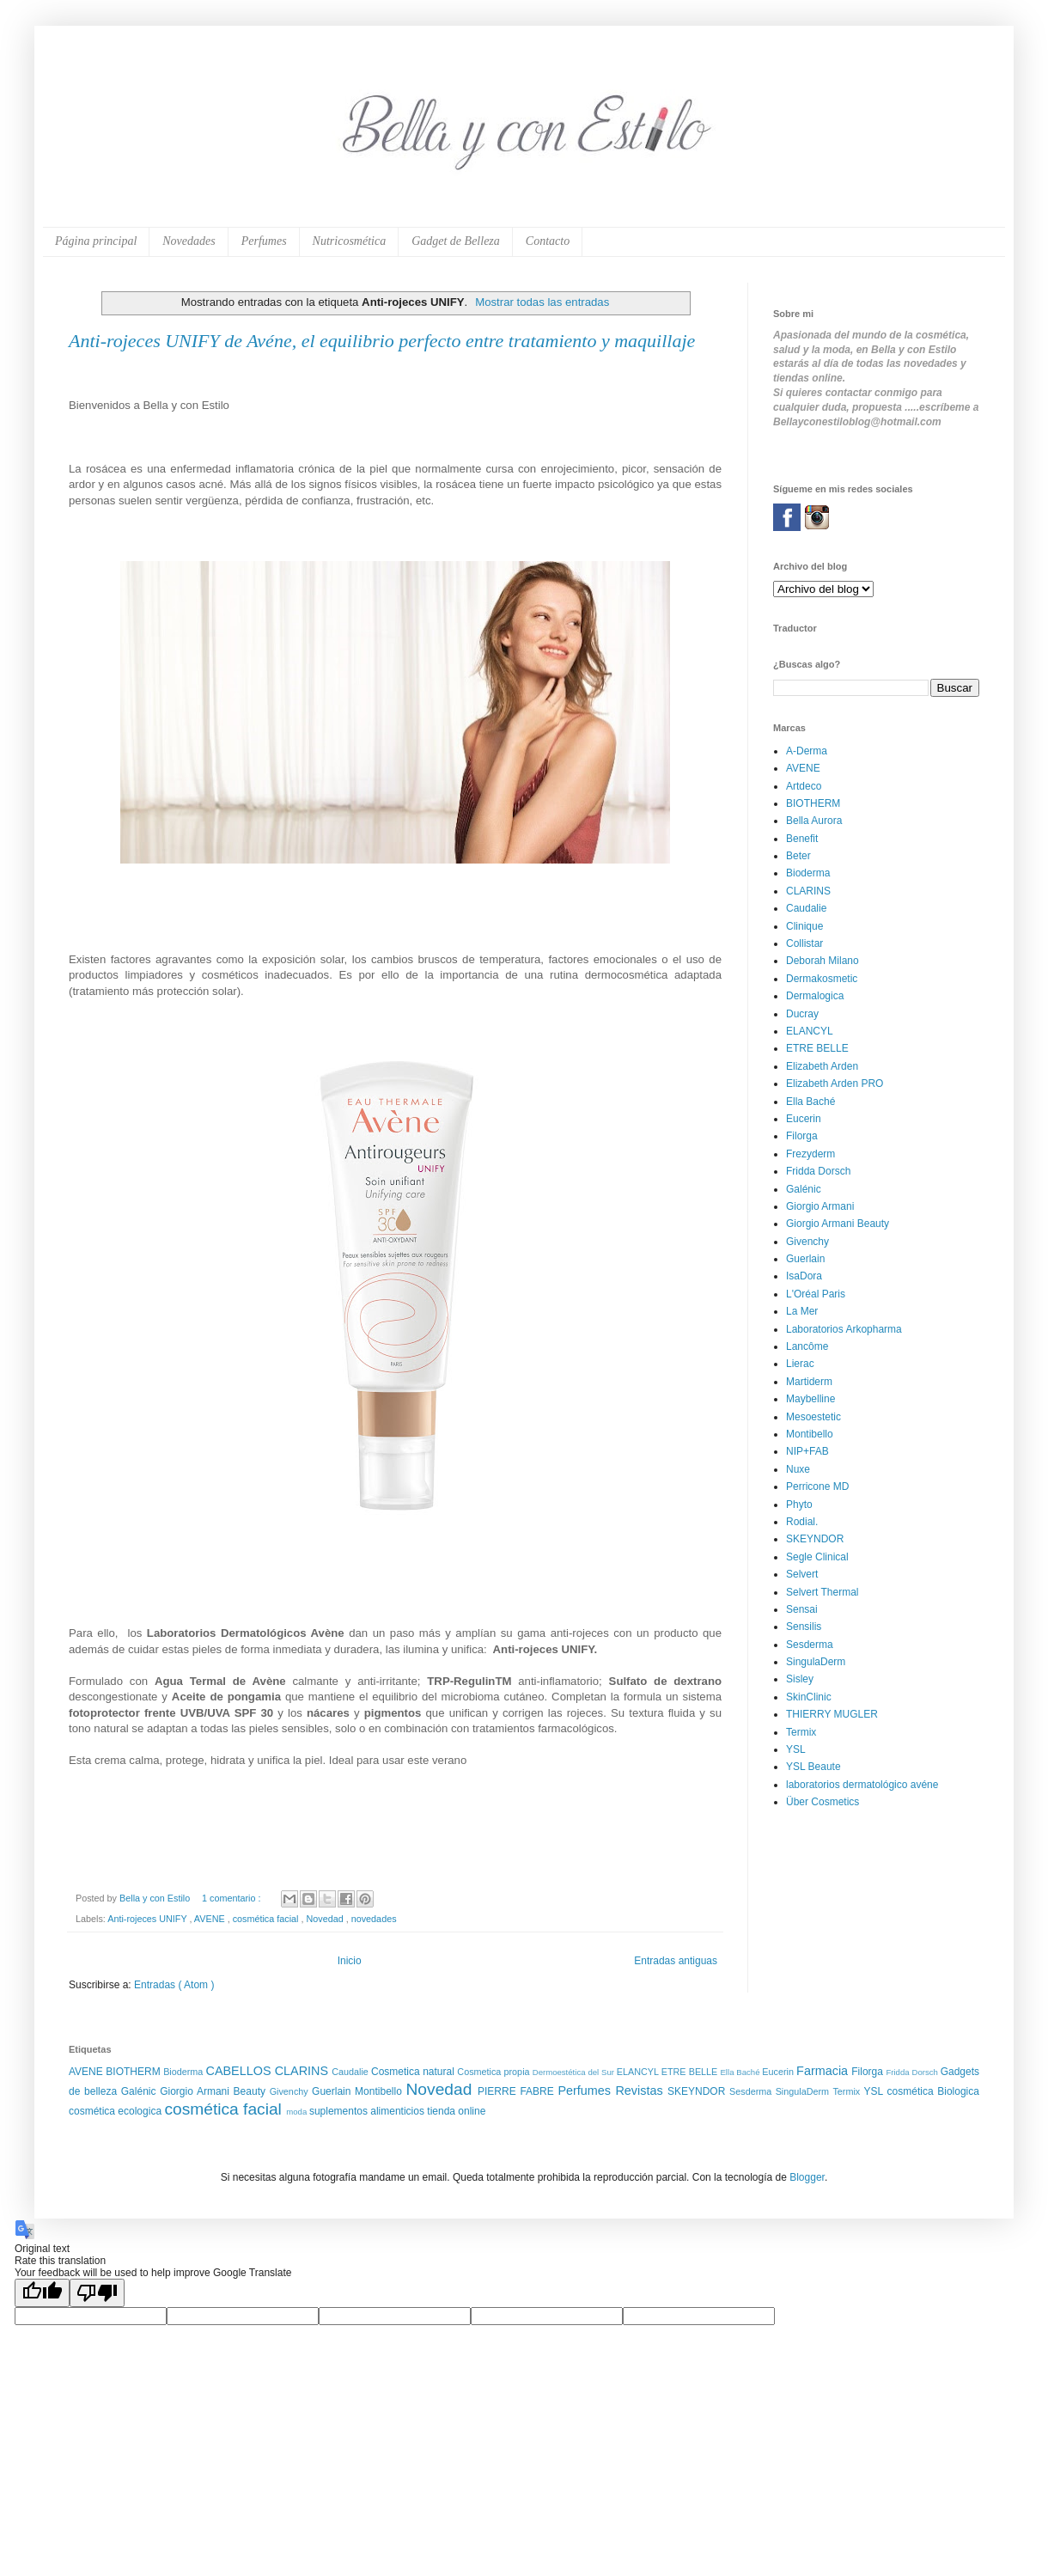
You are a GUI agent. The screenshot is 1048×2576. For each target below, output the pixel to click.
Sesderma (809, 1645)
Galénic (803, 1189)
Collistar (804, 943)
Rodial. (802, 1522)
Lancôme (807, 1346)
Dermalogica (815, 996)
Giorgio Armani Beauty (837, 1224)
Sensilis (803, 1627)
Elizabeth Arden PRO (834, 1083)
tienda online (456, 2111)
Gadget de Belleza (455, 241)
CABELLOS (240, 2071)
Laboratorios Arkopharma (844, 1329)
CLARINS (808, 891)
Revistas (641, 2090)
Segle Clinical (817, 1557)
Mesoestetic (813, 1417)
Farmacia (823, 2071)
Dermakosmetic (821, 979)
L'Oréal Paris (815, 1294)
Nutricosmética (350, 241)
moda (297, 2111)
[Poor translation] (97, 2293)
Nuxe (798, 1469)
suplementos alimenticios (368, 2111)
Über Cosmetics (822, 1802)
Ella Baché (810, 1102)
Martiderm (809, 1382)
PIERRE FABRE (518, 2091)
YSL (796, 1749)
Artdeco (803, 786)
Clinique (804, 926)
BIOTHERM (813, 803)
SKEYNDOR (815, 1539)
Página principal (96, 241)
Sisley (799, 1679)
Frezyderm (810, 1154)
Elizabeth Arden (822, 1066)
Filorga (802, 1136)
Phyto (799, 1505)
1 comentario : (232, 1898)
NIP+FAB (807, 1451)
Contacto (548, 241)
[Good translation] (42, 2293)
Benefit (802, 839)
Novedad (325, 1919)
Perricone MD (817, 1486)
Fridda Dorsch (818, 1171)
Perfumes (264, 241)
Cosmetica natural (414, 2072)
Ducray (802, 1014)
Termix (801, 1732)
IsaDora (804, 1276)
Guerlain (805, 1259)
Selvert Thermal (822, 1592)
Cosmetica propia (494, 2071)
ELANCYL (809, 1031)
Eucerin (803, 1119)
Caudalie (806, 908)
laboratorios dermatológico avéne (862, 1785)
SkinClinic (809, 1697)
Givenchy (807, 1242)
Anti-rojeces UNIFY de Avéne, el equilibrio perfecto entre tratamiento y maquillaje (382, 340)
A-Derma (806, 751)
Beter (798, 856)
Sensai (802, 1609)
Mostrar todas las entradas (542, 302)
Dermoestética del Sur (575, 2072)
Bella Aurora (814, 821)
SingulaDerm (815, 1662)
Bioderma (808, 873)
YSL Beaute (813, 1767)
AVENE (211, 1919)
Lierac (800, 1364)
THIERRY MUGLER (832, 1714)
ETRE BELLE (817, 1048)
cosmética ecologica (116, 2111)
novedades (374, 1919)
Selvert (802, 1574)
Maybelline (810, 1399)
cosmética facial (267, 1919)
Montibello (809, 1434)
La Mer (802, 1311)
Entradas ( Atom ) (174, 1985)
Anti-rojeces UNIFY (148, 1919)
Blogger (807, 2177)
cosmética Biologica (933, 2091)
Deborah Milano (822, 961)
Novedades (188, 241)
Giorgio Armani (820, 1206)
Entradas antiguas (675, 1961)
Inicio (350, 1961)
